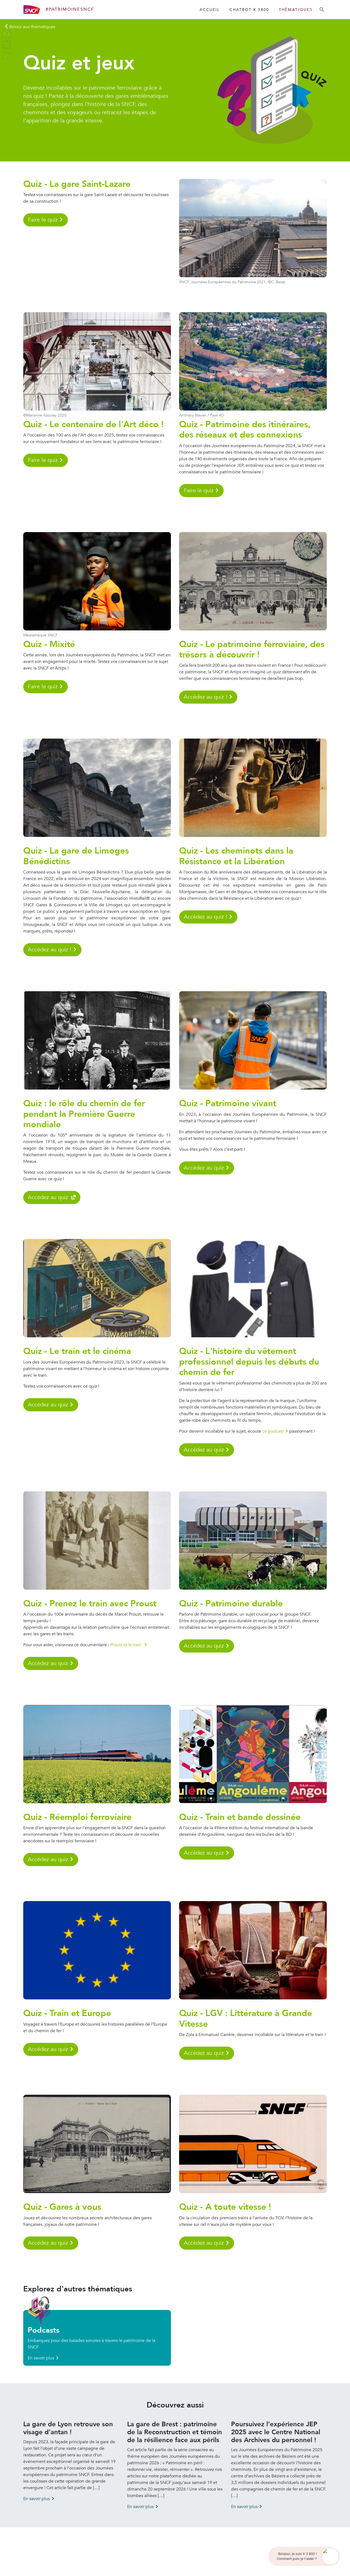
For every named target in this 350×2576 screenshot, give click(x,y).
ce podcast (273, 1431)
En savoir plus (41, 2358)
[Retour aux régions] (29, 27)
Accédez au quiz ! (205, 697)
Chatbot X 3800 (249, 9)
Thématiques (296, 9)
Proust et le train (126, 1645)
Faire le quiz (43, 219)
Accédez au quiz (49, 1197)
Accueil (210, 9)
